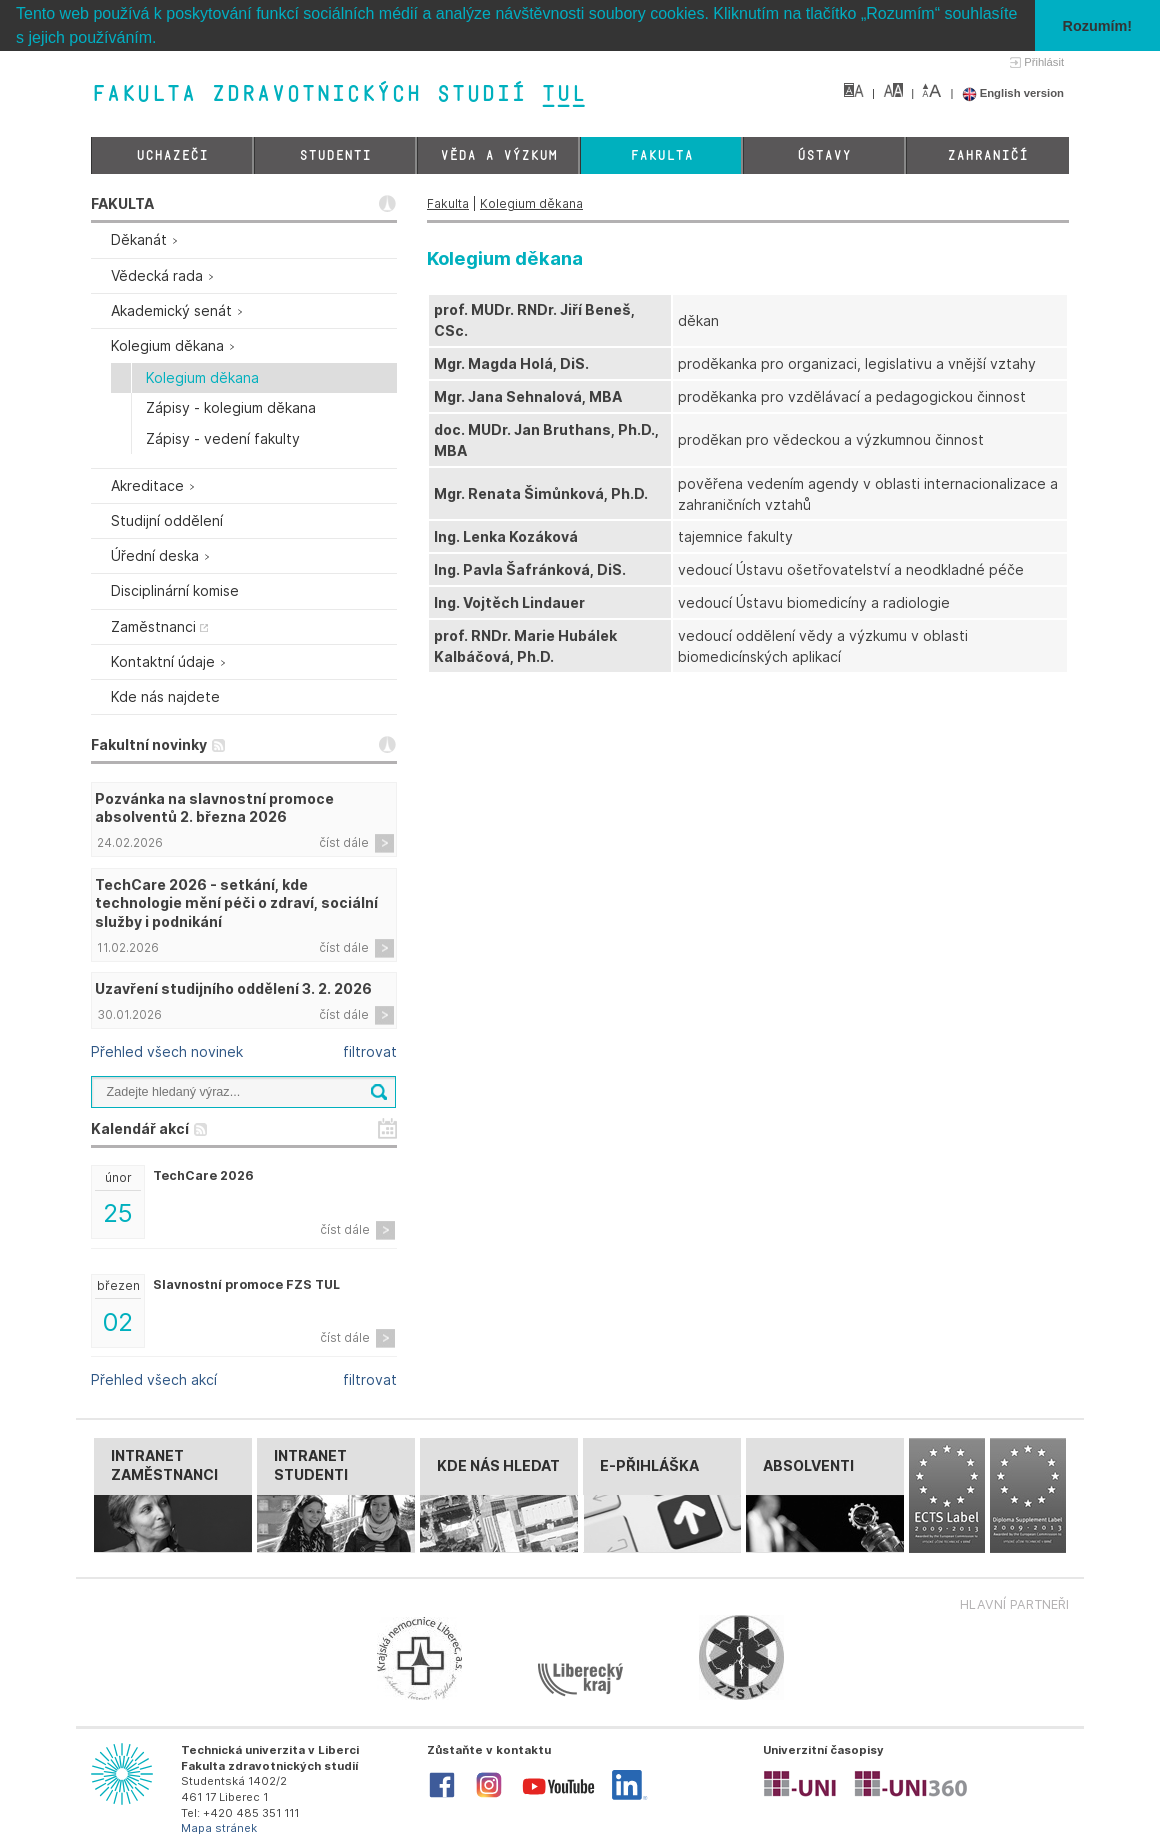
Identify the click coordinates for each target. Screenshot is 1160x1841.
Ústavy (824, 155)
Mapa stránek (219, 1828)
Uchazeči (172, 155)
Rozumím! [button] (1098, 26)
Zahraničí (987, 155)
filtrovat (370, 1051)
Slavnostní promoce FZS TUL (246, 1283)
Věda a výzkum (498, 155)
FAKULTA (122, 203)
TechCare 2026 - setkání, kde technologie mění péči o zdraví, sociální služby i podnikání (236, 902)
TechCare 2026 (203, 1175)
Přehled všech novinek (167, 1051)
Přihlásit (1044, 62)
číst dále (344, 842)
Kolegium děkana (531, 203)
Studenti (335, 155)
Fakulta (661, 155)
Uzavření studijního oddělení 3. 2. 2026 (233, 988)
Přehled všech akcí (154, 1379)
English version (1013, 93)
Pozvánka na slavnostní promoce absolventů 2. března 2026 (214, 807)
